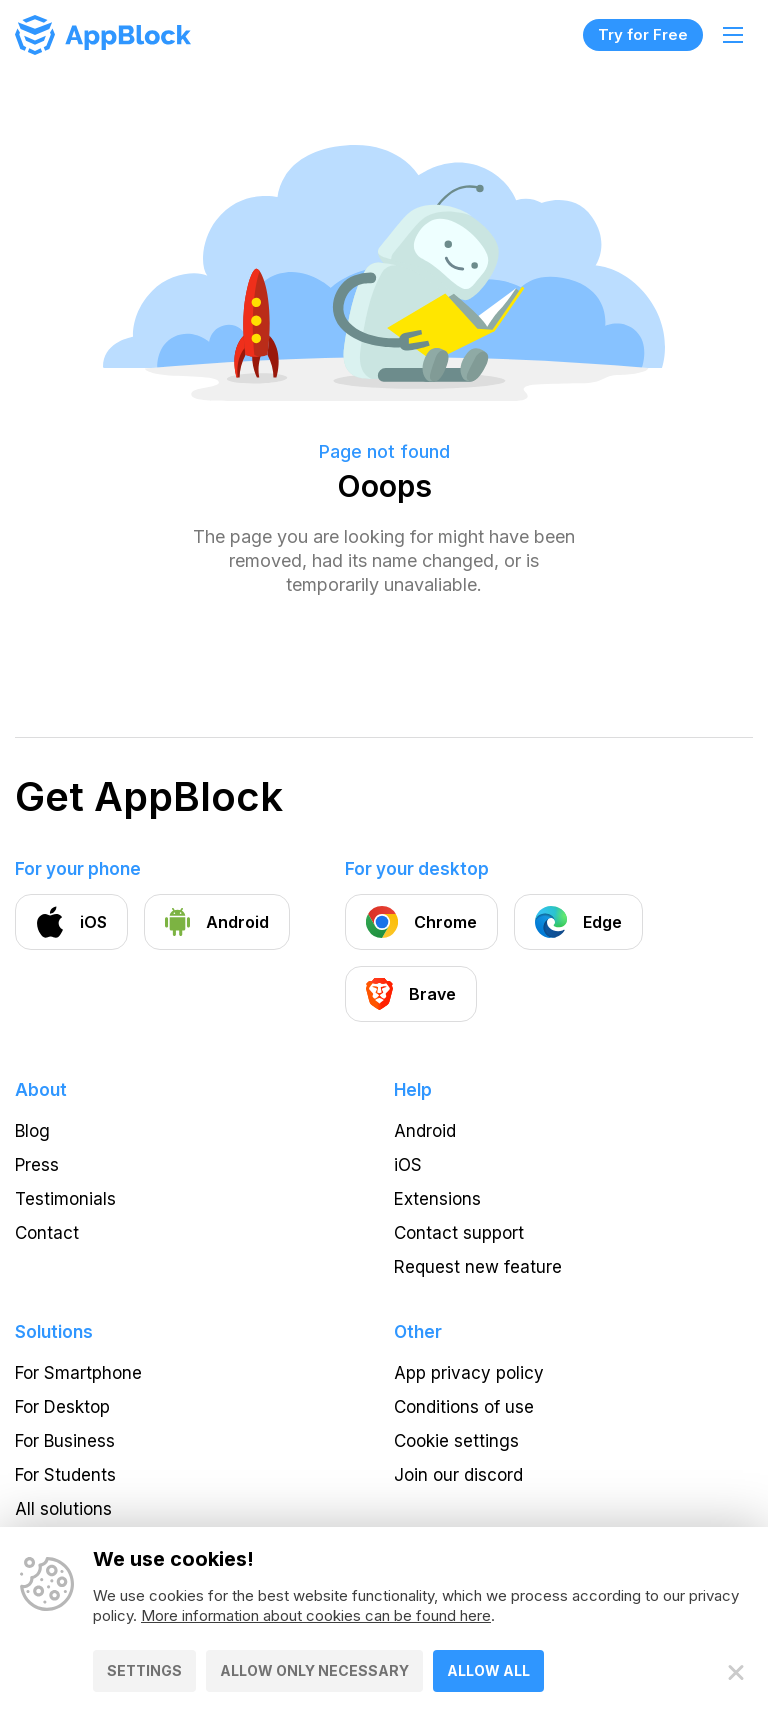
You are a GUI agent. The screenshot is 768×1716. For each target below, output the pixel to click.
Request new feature (478, 1267)
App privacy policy (469, 1373)
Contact (47, 1233)
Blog (32, 1131)
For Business (65, 1441)
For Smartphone (78, 1373)
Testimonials (65, 1199)
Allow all (488, 1670)
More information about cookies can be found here (316, 1615)
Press (37, 1165)
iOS (408, 1165)
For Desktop (62, 1407)
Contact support (459, 1233)
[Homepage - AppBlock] (103, 35)
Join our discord (458, 1475)
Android (425, 1131)
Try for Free (643, 34)
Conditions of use (464, 1407)
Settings (144, 1670)
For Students (65, 1475)
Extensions (437, 1199)
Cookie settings (456, 1441)
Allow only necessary (314, 1670)
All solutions (63, 1509)
